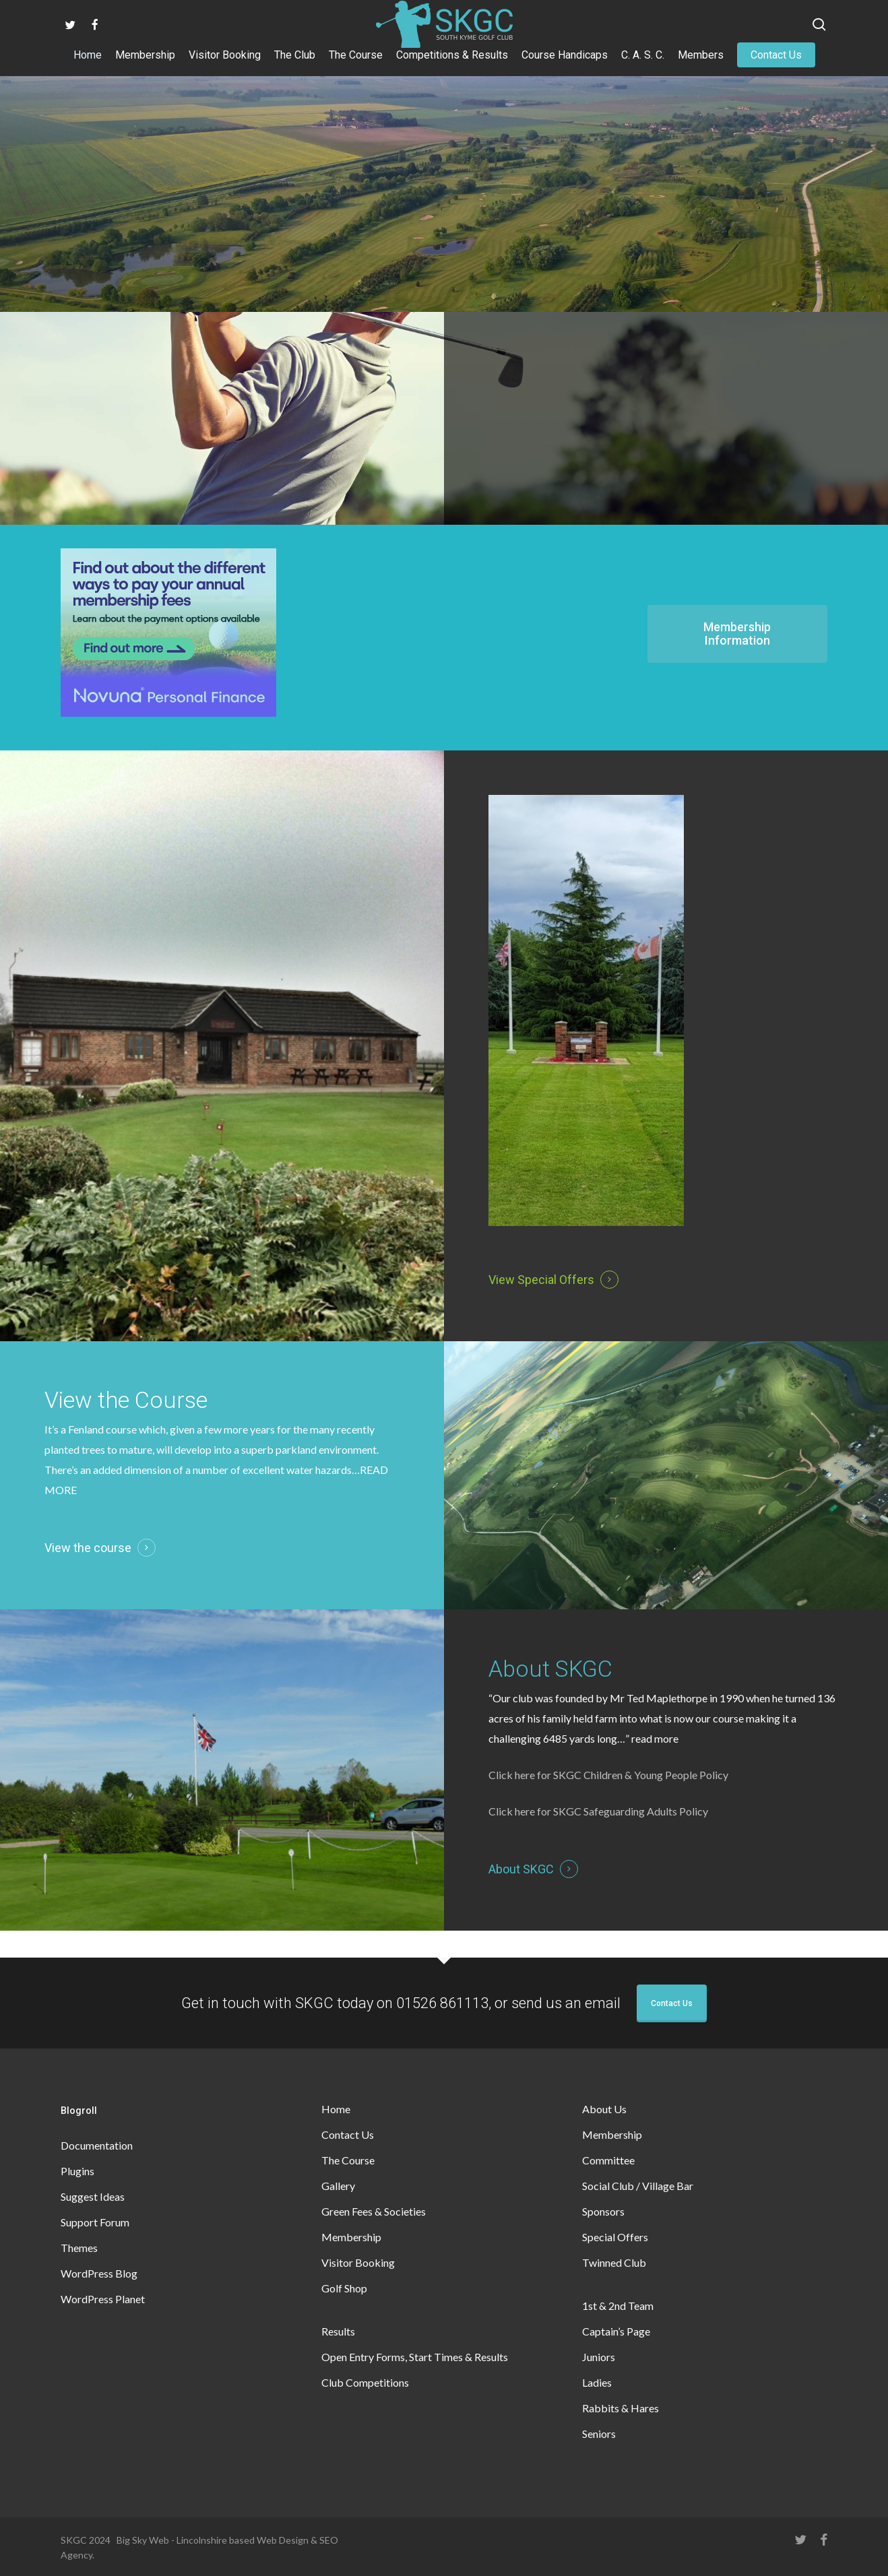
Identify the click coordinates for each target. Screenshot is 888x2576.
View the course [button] (87, 1548)
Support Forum (95, 2222)
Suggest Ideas (93, 2196)
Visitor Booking (358, 2262)
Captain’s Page (616, 2331)
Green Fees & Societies (373, 2211)
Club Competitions (365, 2382)
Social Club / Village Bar (637, 2185)
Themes (79, 2247)
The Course (348, 2160)
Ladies (597, 2382)
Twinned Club (614, 2262)
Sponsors (603, 2211)
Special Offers (615, 2236)
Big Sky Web (143, 2540)
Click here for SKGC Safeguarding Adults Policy (598, 1811)
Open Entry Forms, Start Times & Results (414, 2356)
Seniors (599, 2433)
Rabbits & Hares (620, 2408)
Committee (608, 2160)
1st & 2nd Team (618, 2305)
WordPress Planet (103, 2298)
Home (335, 2108)
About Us (604, 2108)
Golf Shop (344, 2288)
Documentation (97, 2145)
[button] (737, 634)
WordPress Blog (99, 2273)
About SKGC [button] (521, 1869)
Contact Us (672, 2003)
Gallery (338, 2185)
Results (338, 2331)
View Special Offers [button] (541, 1280)
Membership (351, 2236)
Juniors (598, 2356)
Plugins (77, 2170)
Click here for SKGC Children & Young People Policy (608, 1774)
